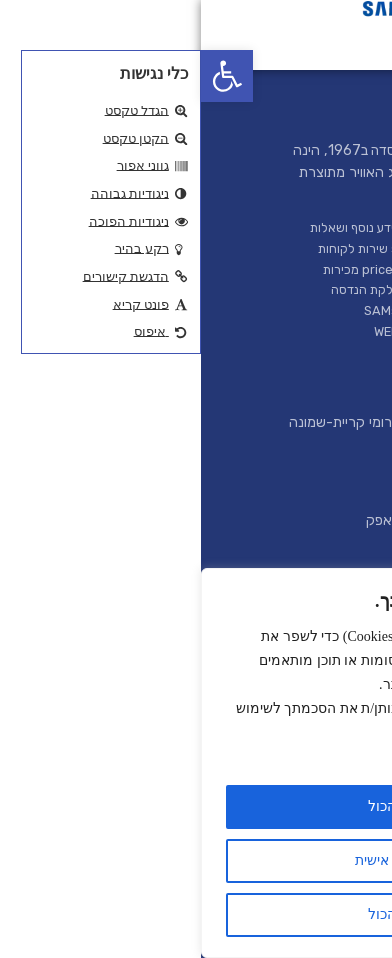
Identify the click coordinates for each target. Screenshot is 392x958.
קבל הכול (196, 806)
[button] (26, 76)
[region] (196, 763)
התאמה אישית (196, 860)
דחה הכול (196, 914)
